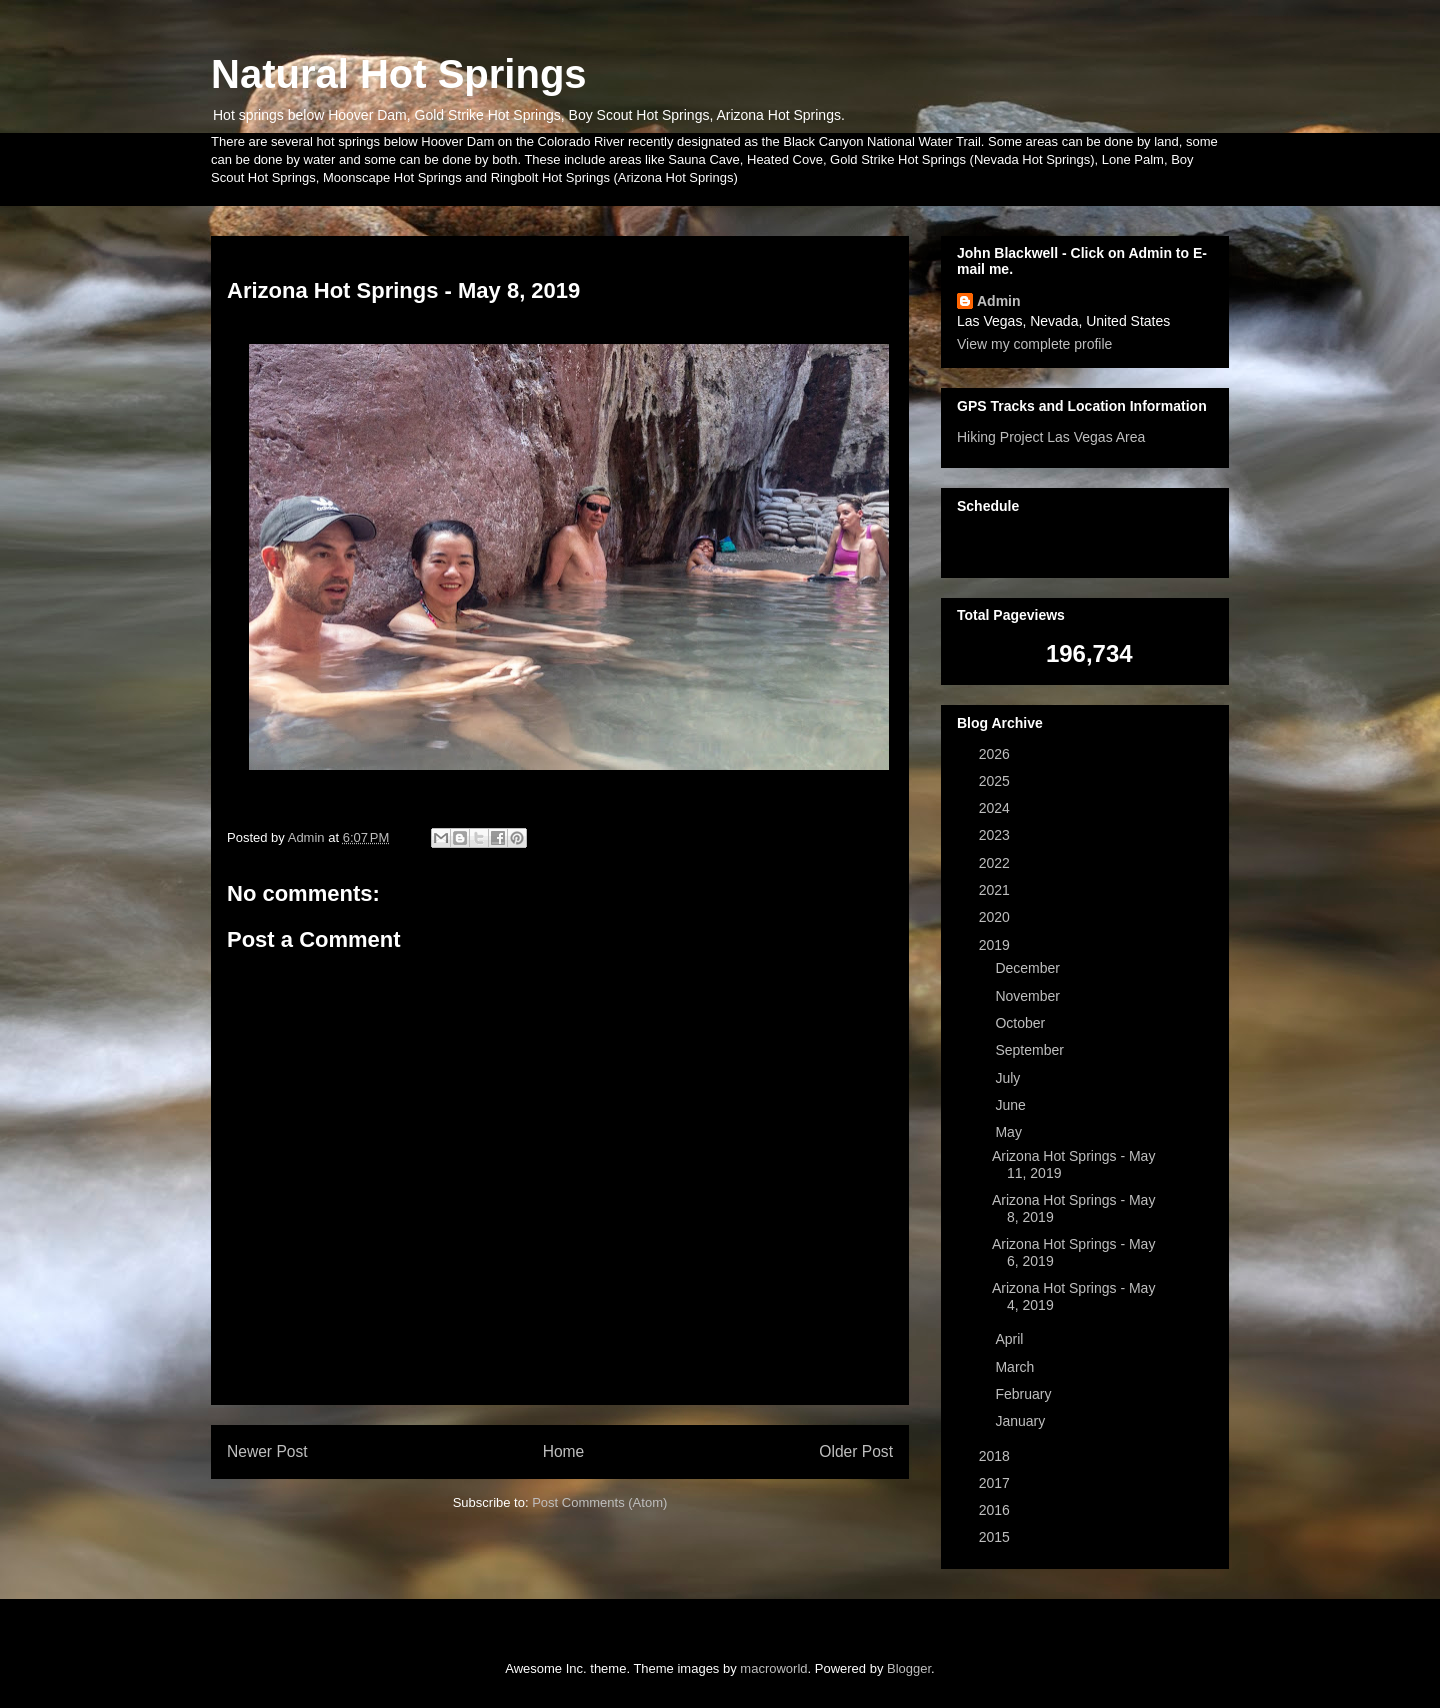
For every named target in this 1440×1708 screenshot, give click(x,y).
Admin (999, 301)
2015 (996, 1537)
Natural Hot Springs (399, 74)
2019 (996, 945)
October (1022, 1023)
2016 (996, 1510)
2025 (996, 781)
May (1010, 1132)
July (1009, 1078)
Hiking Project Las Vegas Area (1051, 437)
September (1031, 1050)
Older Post (856, 1451)
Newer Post (267, 1451)
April (1011, 1339)
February (1025, 1394)
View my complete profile (1034, 344)
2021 (996, 890)
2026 (996, 754)
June (1012, 1105)
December (1029, 968)
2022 (996, 863)
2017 (996, 1483)
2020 (996, 917)
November (1029, 996)
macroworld (773, 1668)
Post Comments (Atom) (599, 1502)
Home (564, 1451)
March (1016, 1367)
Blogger (909, 1668)
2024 (996, 808)
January (1022, 1421)
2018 (996, 1456)
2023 (996, 835)
